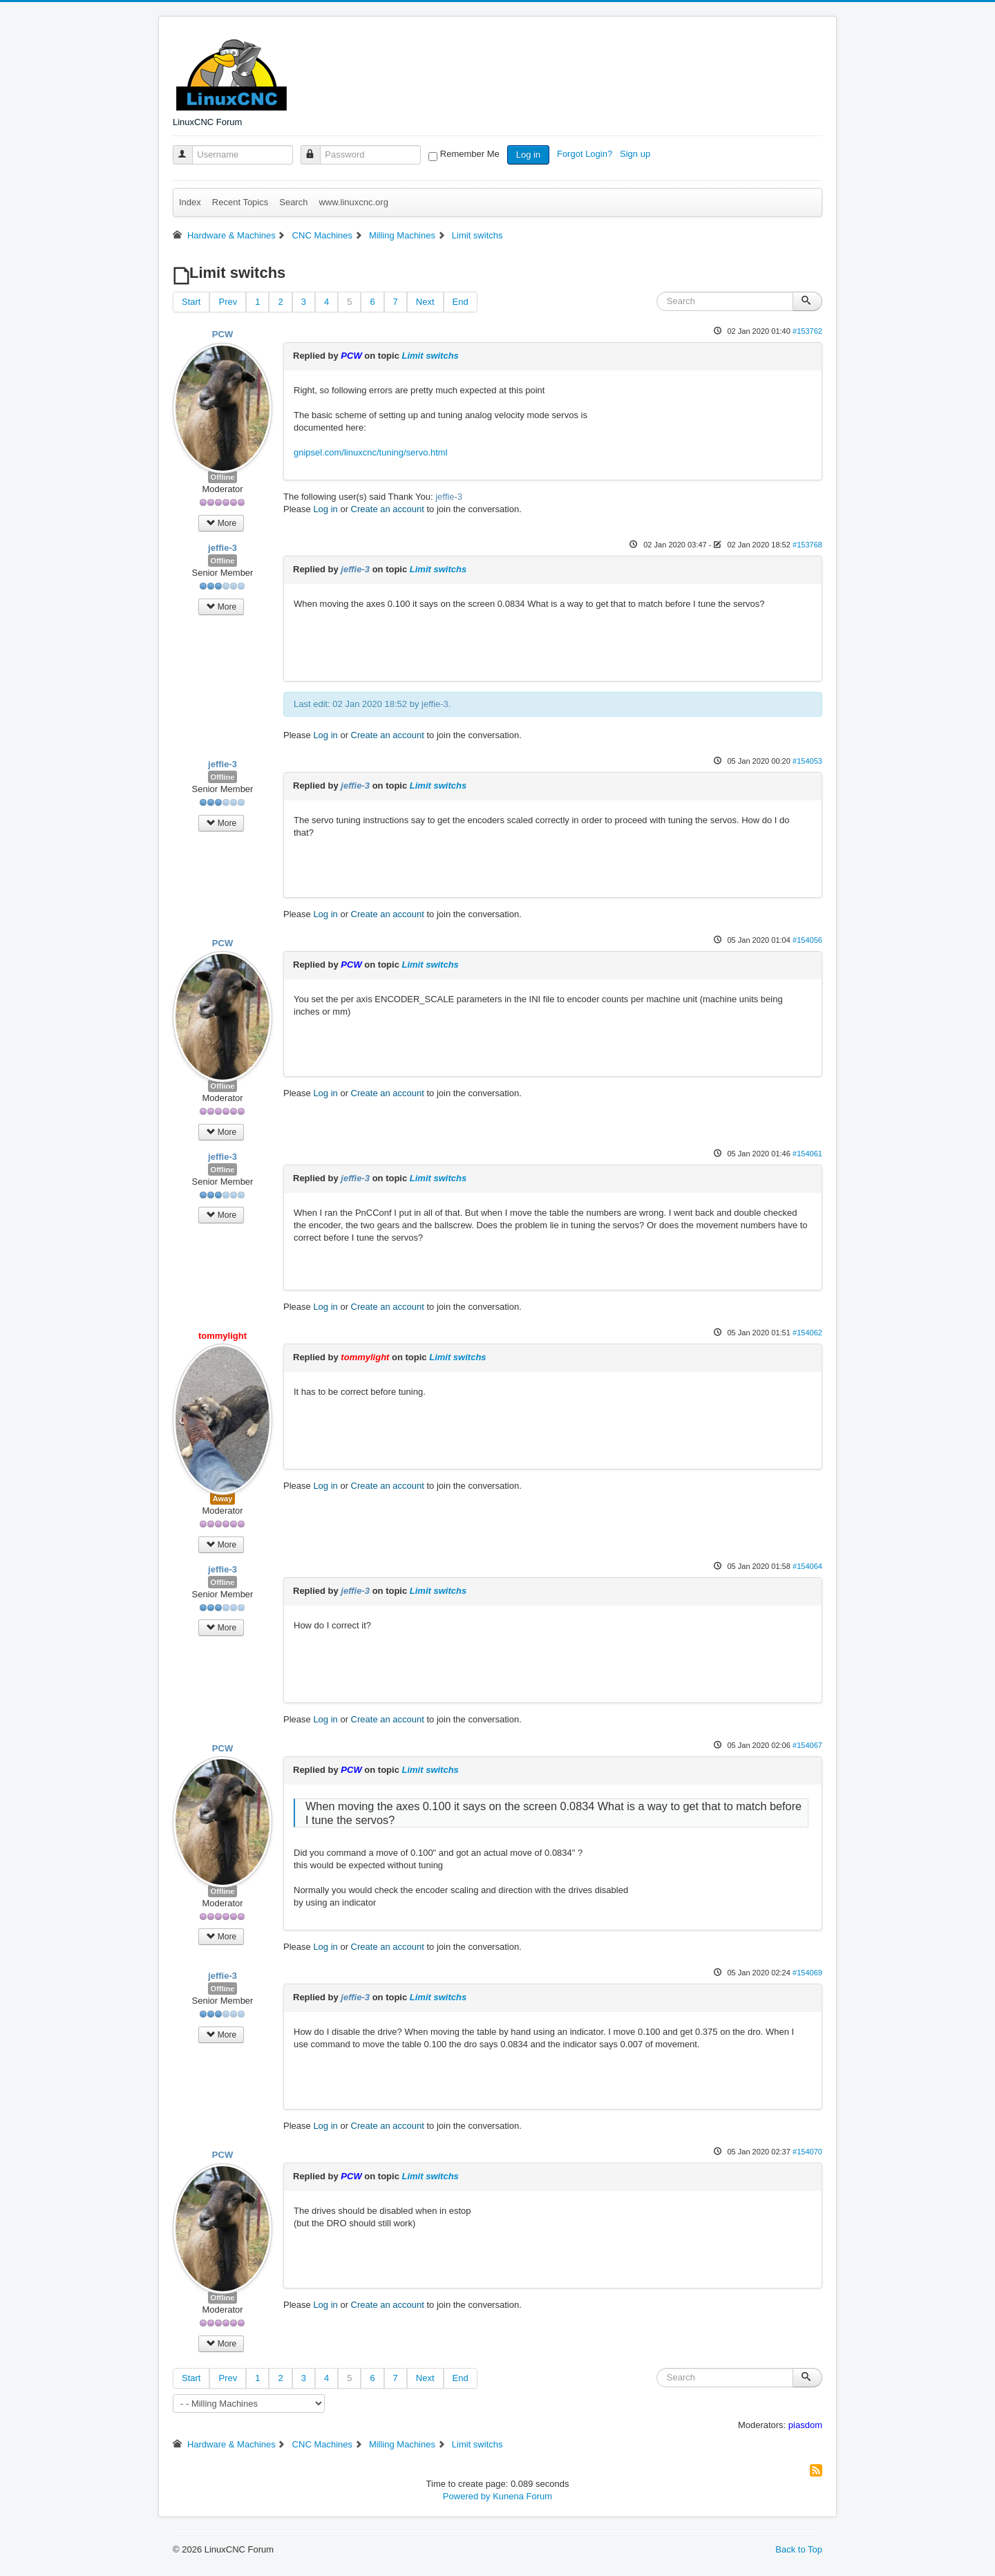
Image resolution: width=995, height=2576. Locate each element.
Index (190, 202)
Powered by (467, 2496)
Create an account (387, 509)
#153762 (807, 331)
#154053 (807, 761)
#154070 (807, 2151)
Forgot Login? (586, 154)
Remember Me (470, 154)
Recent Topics (240, 202)
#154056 (807, 940)
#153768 (807, 544)
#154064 (807, 1566)
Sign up (636, 154)
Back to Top (798, 2549)
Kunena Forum (522, 2496)
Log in (528, 154)
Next (425, 302)
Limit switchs (429, 355)
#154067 (807, 1745)
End (460, 302)
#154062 (807, 1332)
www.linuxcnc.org (353, 202)
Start (191, 302)
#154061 (807, 1153)
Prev (227, 302)
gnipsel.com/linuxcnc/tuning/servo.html (371, 452)
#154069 (807, 1972)
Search (293, 202)
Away (223, 1498)
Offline (223, 477)
